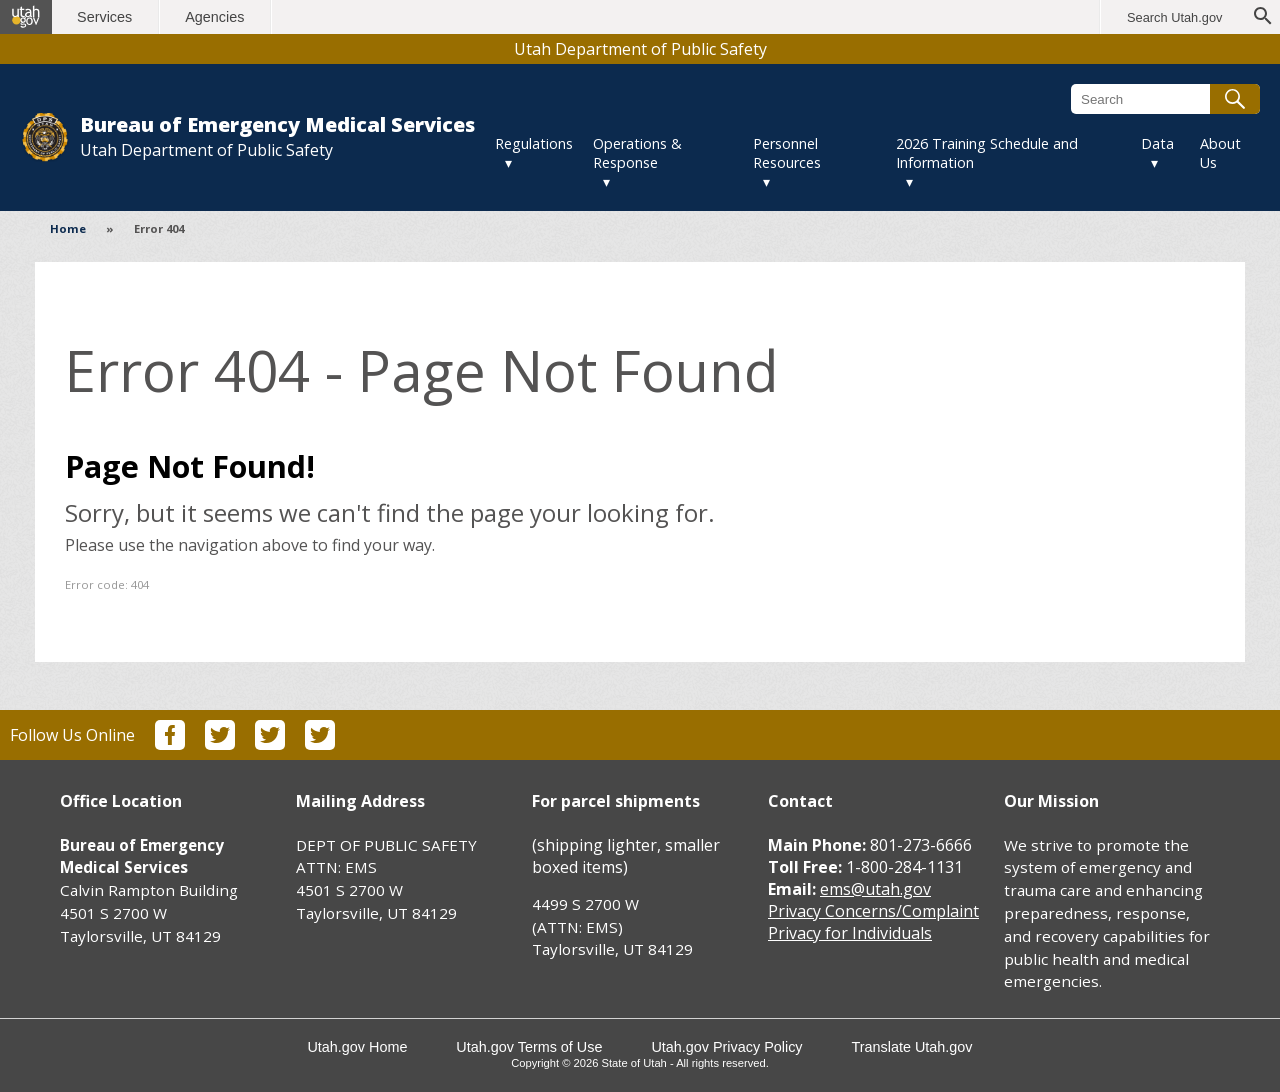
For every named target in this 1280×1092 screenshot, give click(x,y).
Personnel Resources (787, 153)
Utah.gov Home (357, 1047)
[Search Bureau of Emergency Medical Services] (1165, 99)
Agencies (217, 17)
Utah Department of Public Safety (640, 49)
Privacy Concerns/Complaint (873, 911)
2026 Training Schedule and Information (987, 153)
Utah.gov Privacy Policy (727, 1047)
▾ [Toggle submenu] (508, 162)
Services (107, 17)
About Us (1220, 153)
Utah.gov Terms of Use (529, 1047)
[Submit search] (1235, 99)
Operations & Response (637, 153)
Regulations (534, 143)
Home (68, 228)
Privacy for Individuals (850, 933)
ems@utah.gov (875, 889)
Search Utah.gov (1174, 17)
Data (1157, 143)
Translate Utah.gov (912, 1047)
